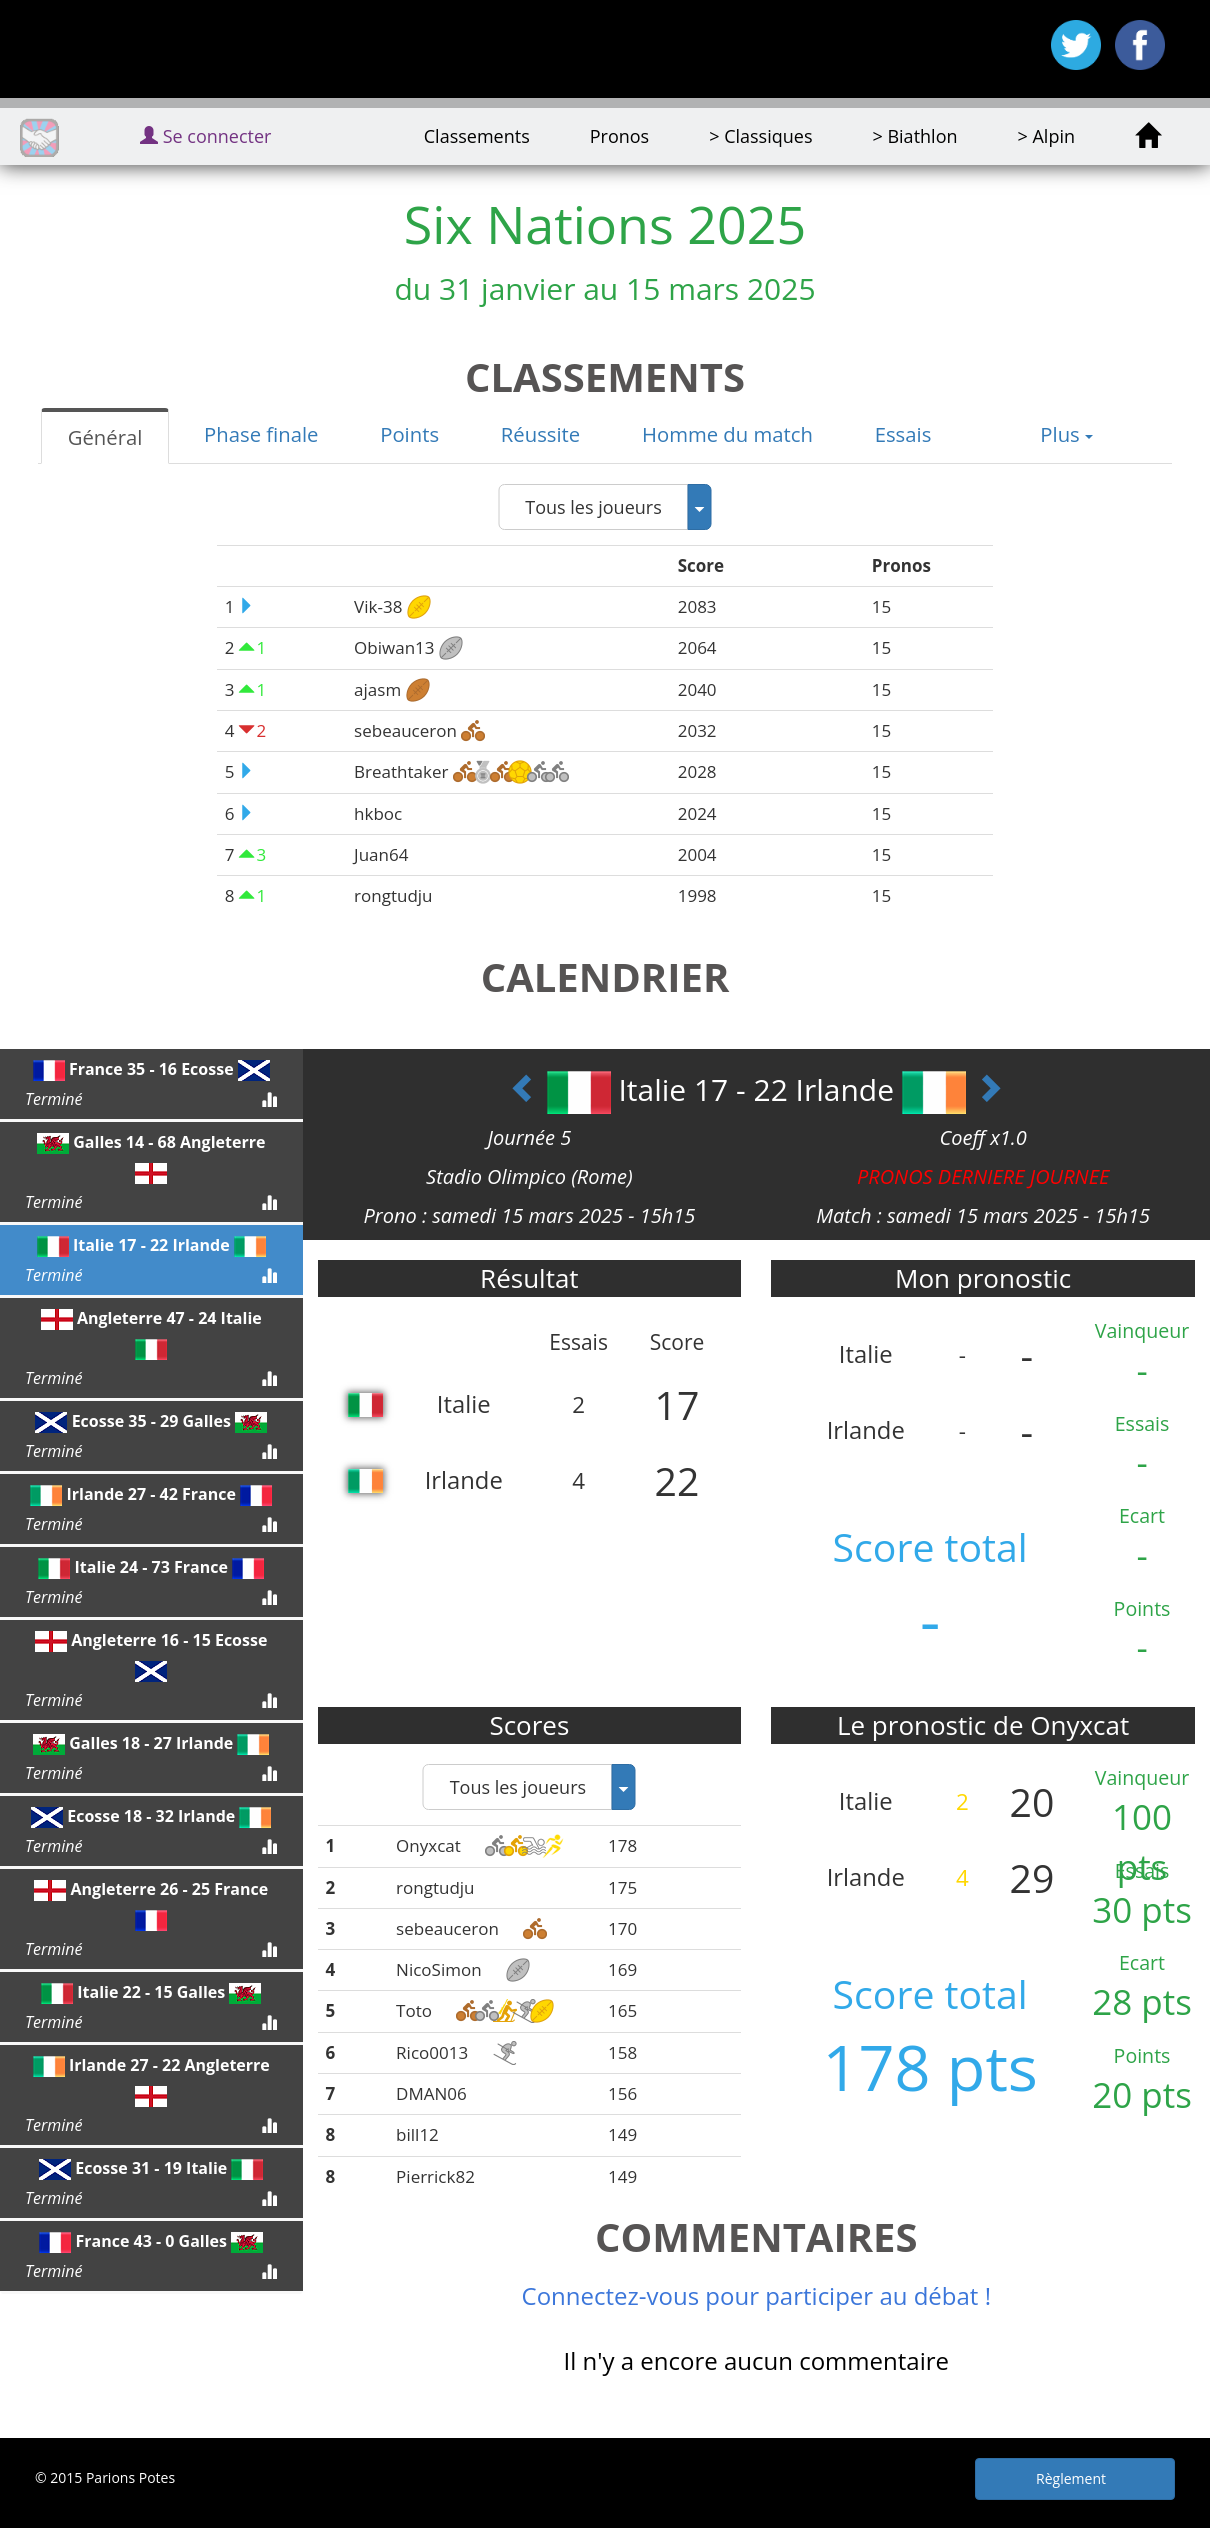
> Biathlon (914, 136)
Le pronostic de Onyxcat (983, 1725)
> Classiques (760, 136)
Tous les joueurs (593, 507)
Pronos (619, 136)
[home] (1147, 136)
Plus (1066, 434)
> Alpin (1047, 136)
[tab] (104, 436)
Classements (477, 136)
